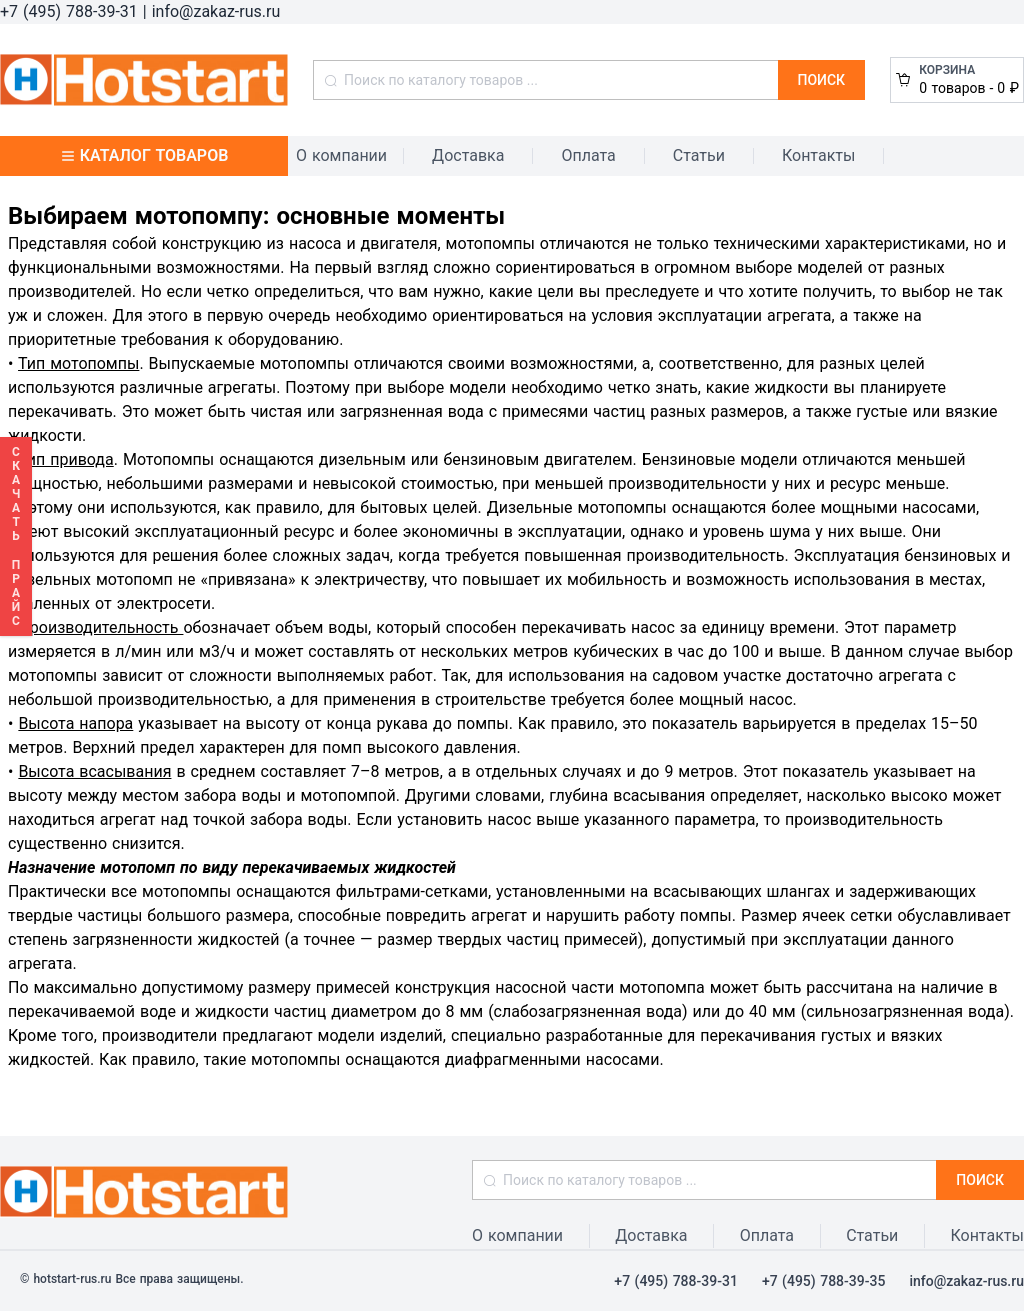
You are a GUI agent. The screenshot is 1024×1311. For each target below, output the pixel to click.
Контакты (818, 155)
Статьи (699, 155)
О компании (341, 155)
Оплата (588, 155)
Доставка (468, 155)
